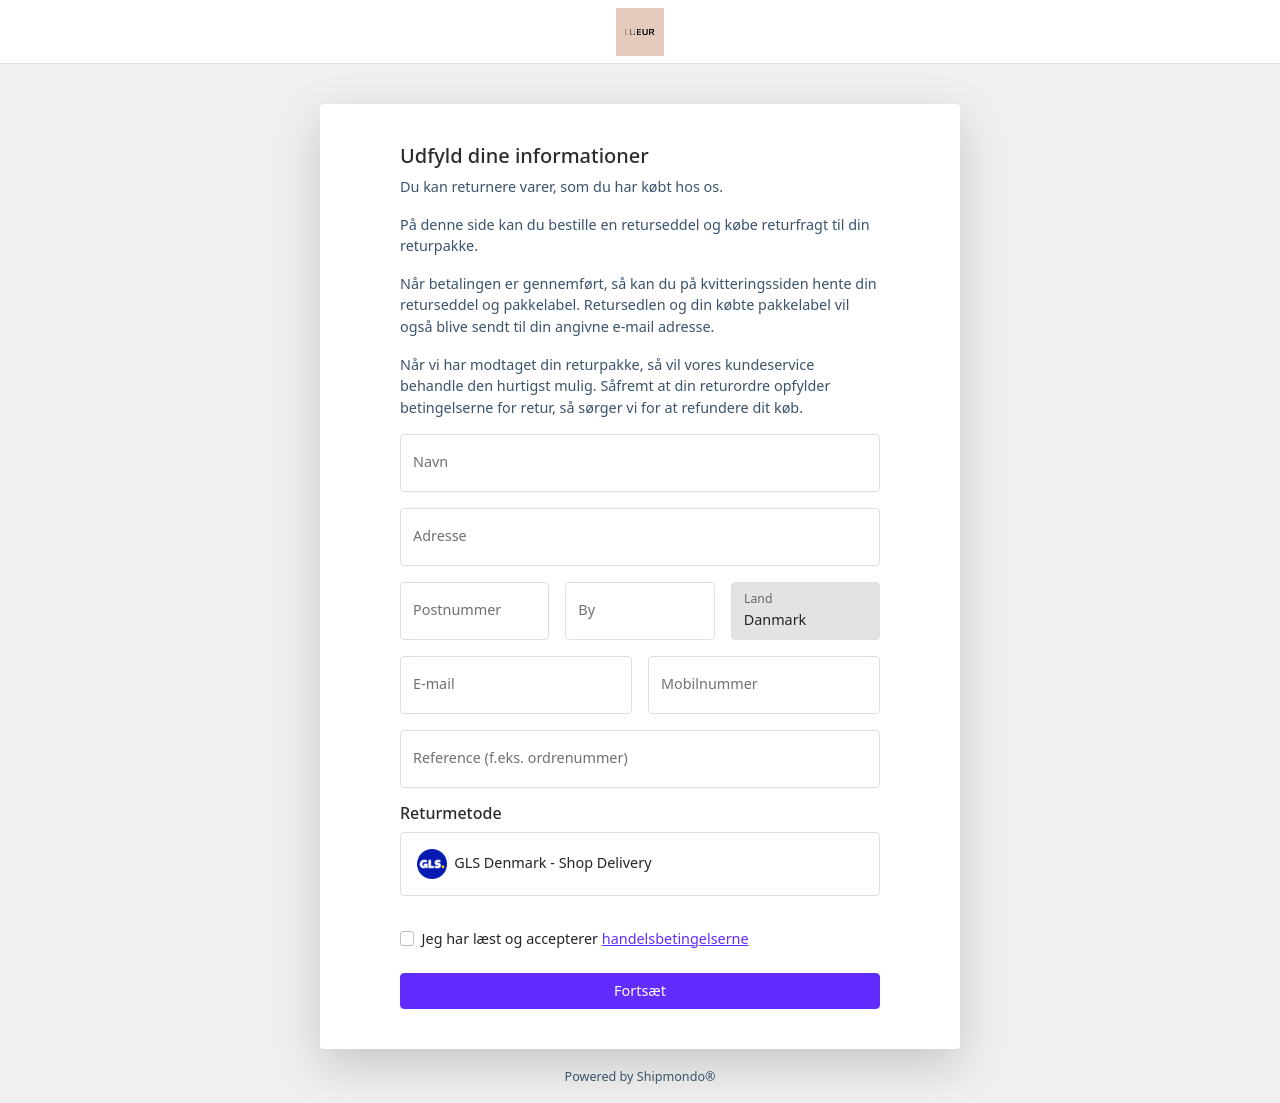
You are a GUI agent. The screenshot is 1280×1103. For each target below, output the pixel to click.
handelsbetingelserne (675, 938)
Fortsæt (640, 990)
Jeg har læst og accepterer (585, 938)
